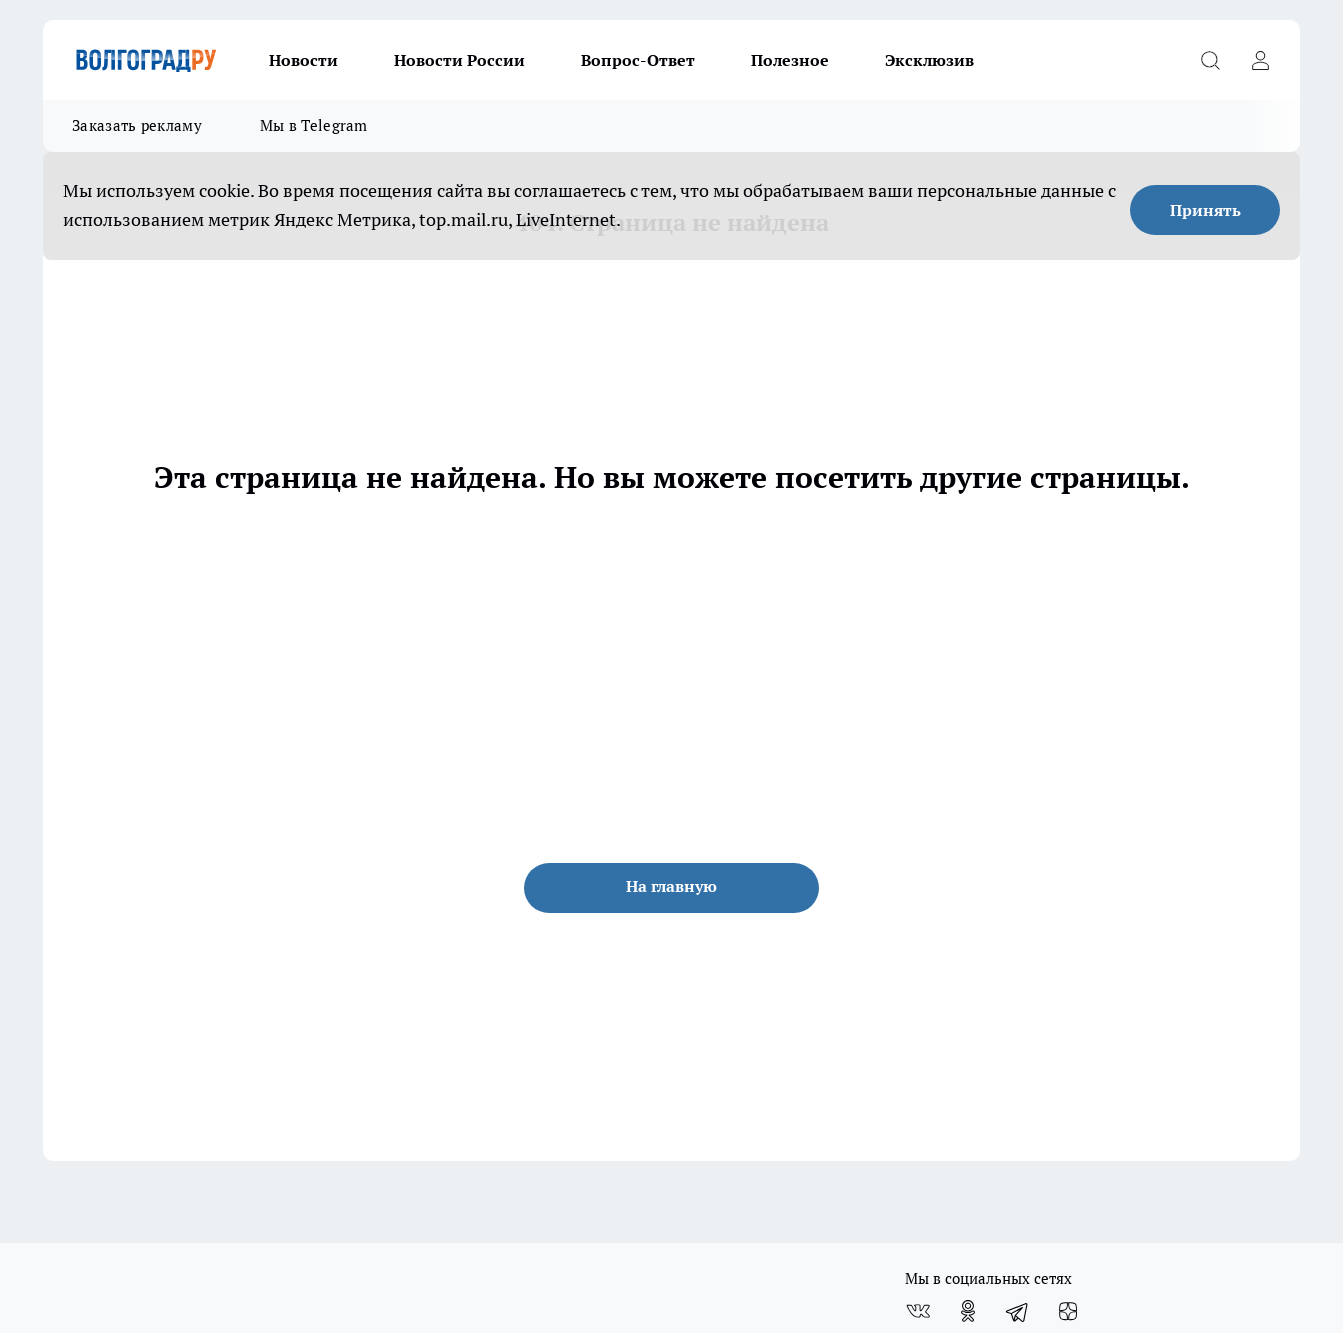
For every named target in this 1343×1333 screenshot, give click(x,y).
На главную (671, 886)
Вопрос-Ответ (638, 60)
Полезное (790, 60)
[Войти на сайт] (1260, 60)
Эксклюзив (929, 60)
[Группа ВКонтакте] (918, 1311)
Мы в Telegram (314, 125)
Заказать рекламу (137, 125)
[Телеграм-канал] (1018, 1311)
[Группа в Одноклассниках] (968, 1311)
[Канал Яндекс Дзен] (1068, 1311)
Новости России (459, 60)
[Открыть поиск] (1210, 60)
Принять (1205, 210)
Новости (303, 60)
